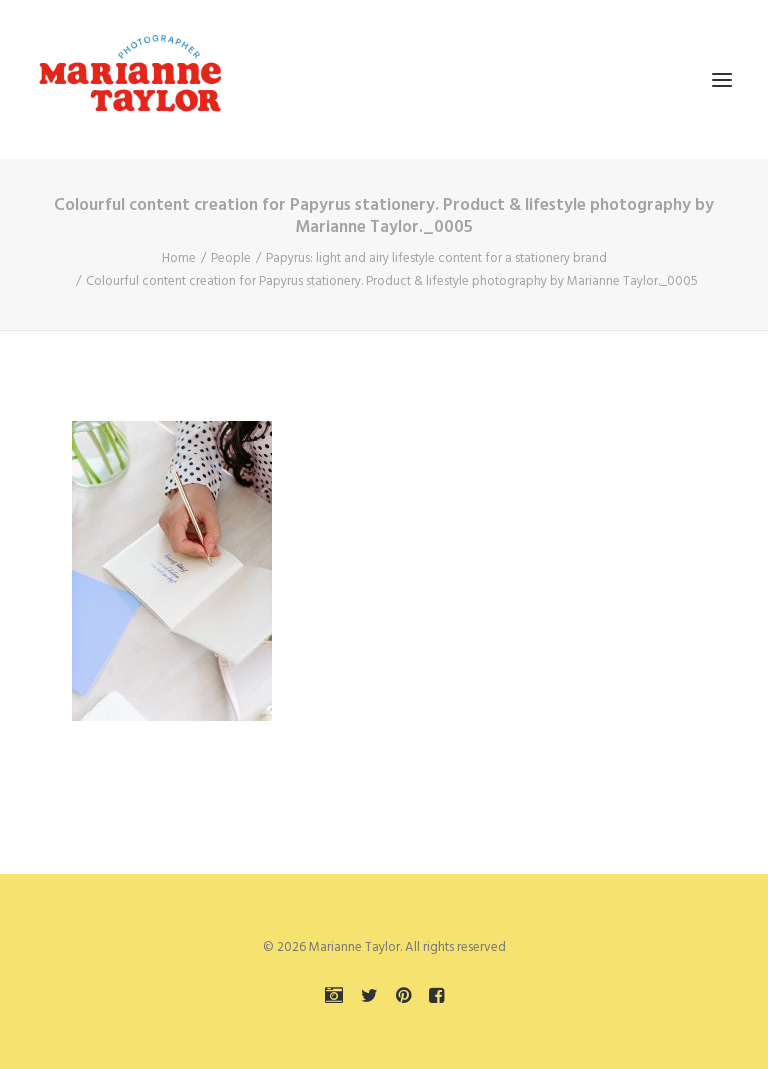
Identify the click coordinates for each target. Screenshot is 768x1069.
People (231, 258)
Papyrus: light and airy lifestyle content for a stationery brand (436, 258)
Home (179, 258)
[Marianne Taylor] (130, 79)
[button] (722, 79)
